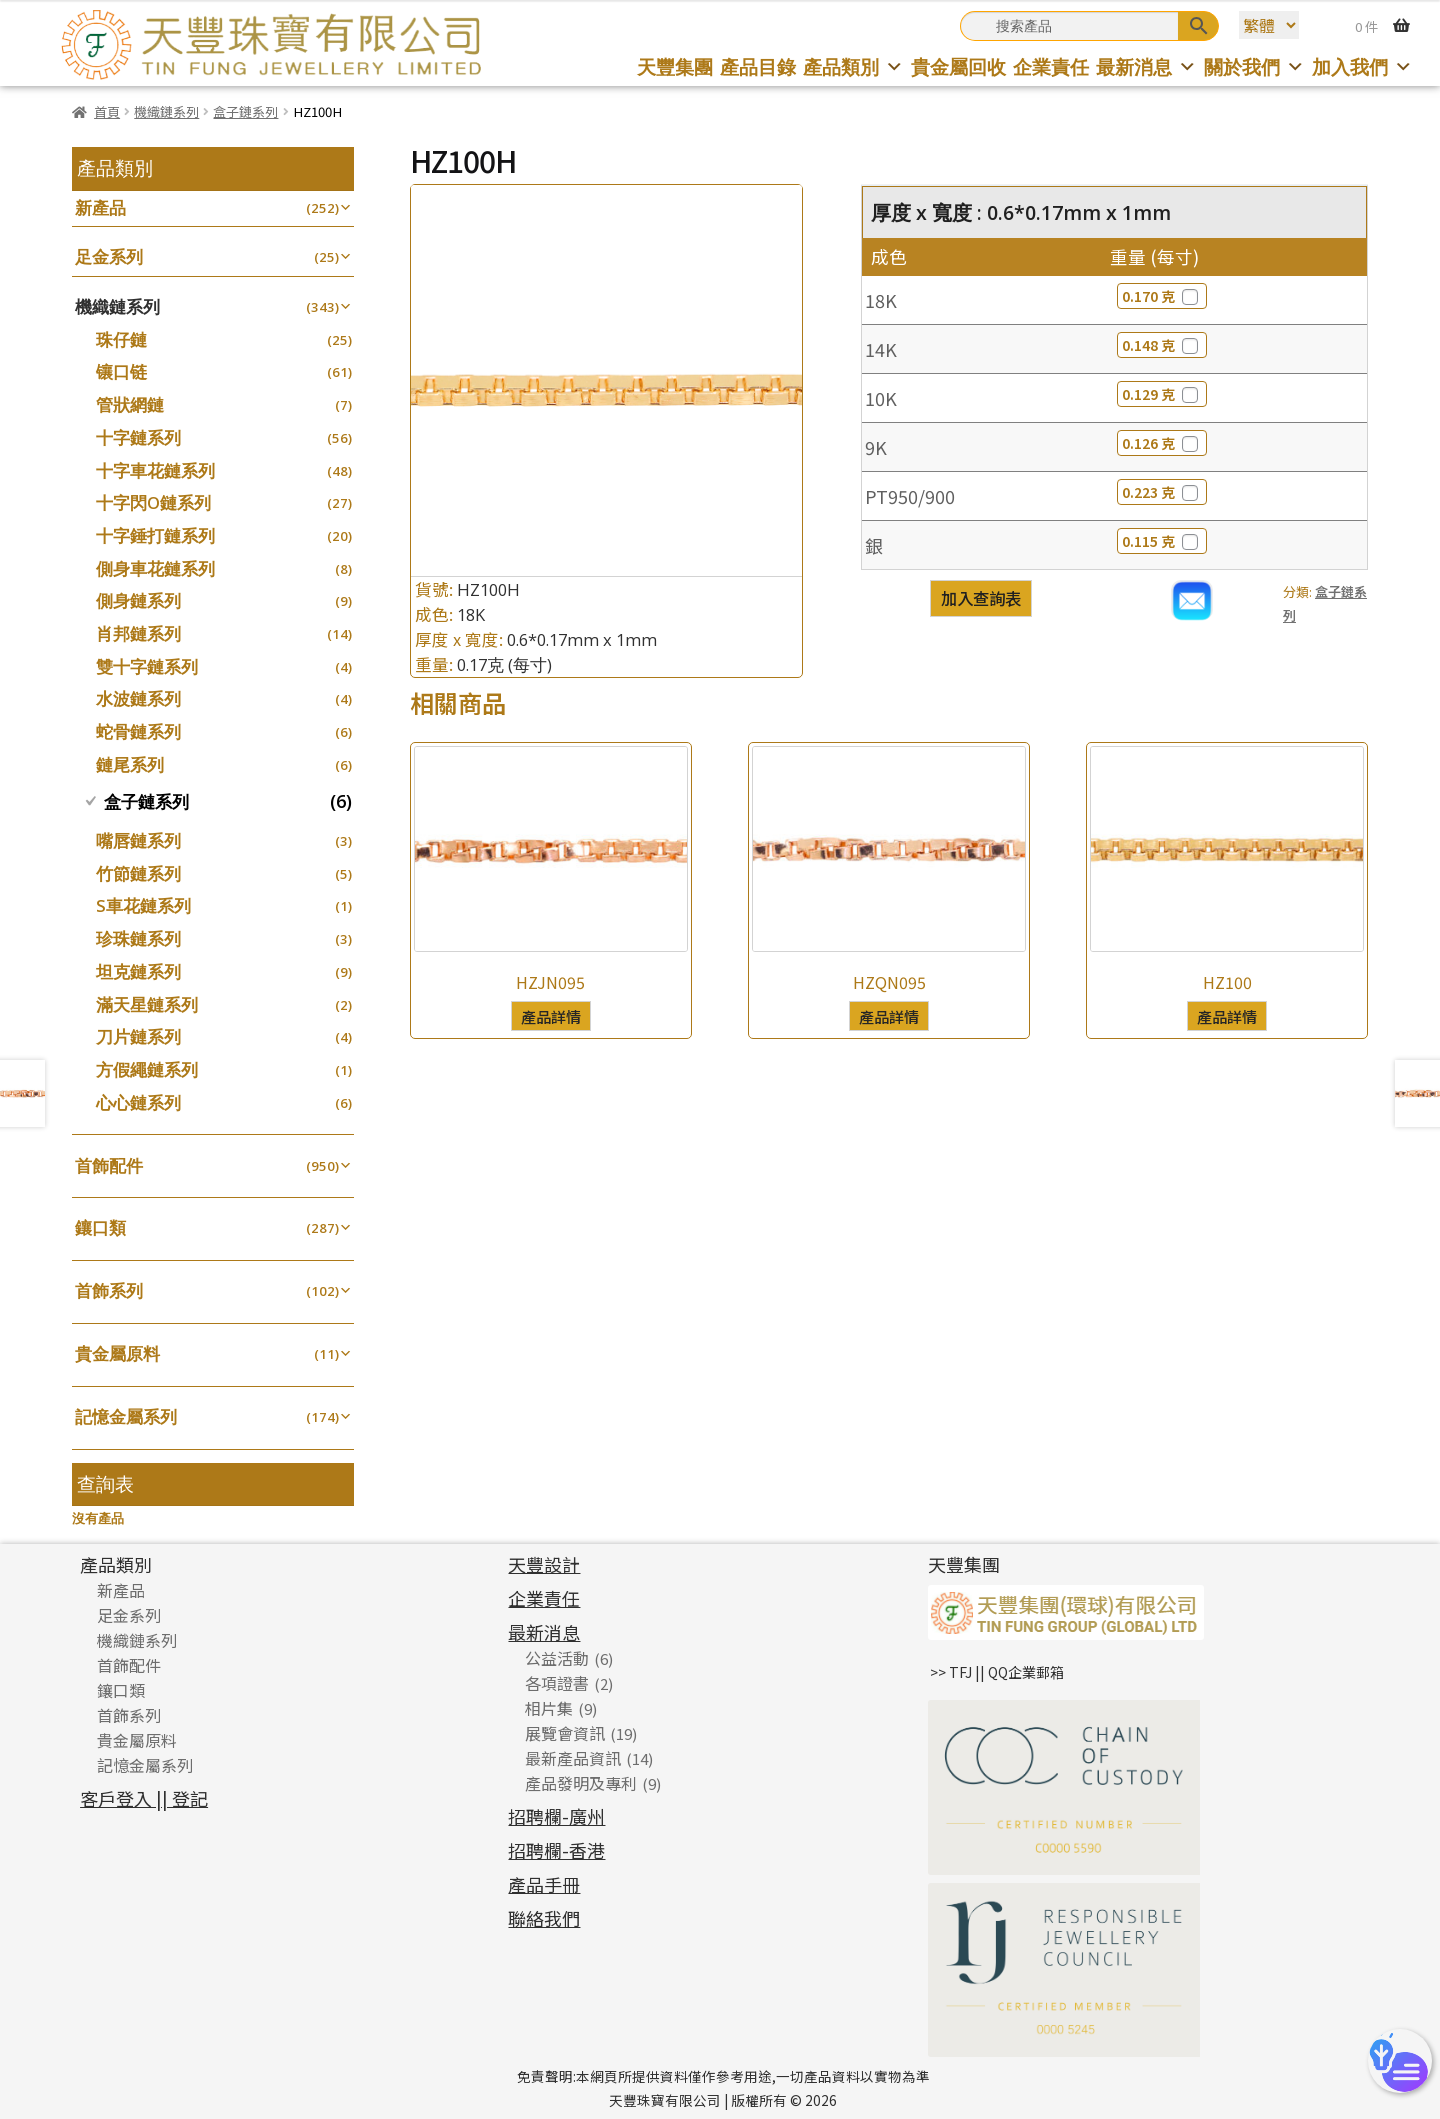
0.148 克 (1162, 345)
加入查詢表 (981, 598)
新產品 (100, 207)
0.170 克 (1162, 296)
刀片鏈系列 (138, 1036)
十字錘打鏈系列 (155, 535)
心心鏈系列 (138, 1102)
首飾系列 (109, 1290)
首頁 (107, 111)
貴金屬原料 (117, 1353)
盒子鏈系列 (245, 111)
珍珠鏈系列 (138, 938)
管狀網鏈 (130, 404)
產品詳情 (551, 1016)
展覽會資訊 (565, 1733)
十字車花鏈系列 (155, 470)
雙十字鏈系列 (147, 666)
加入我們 (1362, 66)
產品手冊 (544, 1884)
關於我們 (1254, 66)
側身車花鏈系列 (155, 568)
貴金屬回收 (958, 66)
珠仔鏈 (121, 339)
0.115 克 (1162, 541)
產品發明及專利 (581, 1783)
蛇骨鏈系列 (138, 731)
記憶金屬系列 (126, 1416)
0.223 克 (1162, 492)
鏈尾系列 (130, 764)
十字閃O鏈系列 (153, 502)
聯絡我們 (544, 1918)
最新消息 (1146, 66)
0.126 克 (1162, 443)
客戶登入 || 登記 (144, 1798)
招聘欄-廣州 (556, 1816)
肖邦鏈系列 (138, 633)
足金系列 (109, 256)
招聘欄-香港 (556, 1850)
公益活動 (557, 1658)
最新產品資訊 (573, 1758)
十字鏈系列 (138, 437)
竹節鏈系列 (138, 873)
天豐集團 (675, 66)
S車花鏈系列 (143, 905)
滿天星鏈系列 (147, 1004)
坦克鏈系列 (138, 971)
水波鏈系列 (138, 698)
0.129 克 (1162, 394)
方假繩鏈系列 (147, 1069)
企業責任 (1051, 66)
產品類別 (853, 66)
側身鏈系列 (138, 600)
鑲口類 (100, 1227)
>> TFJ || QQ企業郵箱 (997, 1672)
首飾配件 (109, 1165)
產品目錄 (758, 66)
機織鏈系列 (166, 111)
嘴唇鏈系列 (138, 840)
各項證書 (557, 1683)
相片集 (549, 1708)
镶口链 (121, 371)
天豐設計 (544, 1564)
